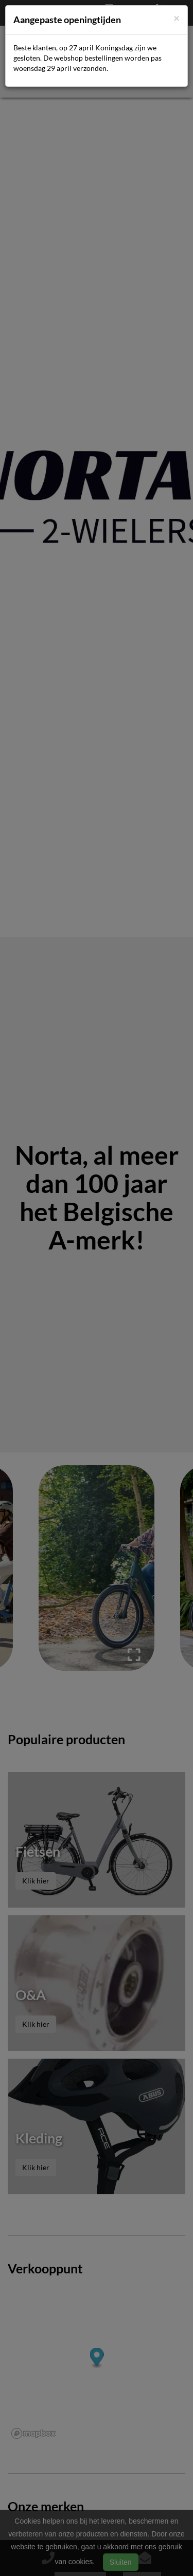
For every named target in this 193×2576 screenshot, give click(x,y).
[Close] (176, 17)
